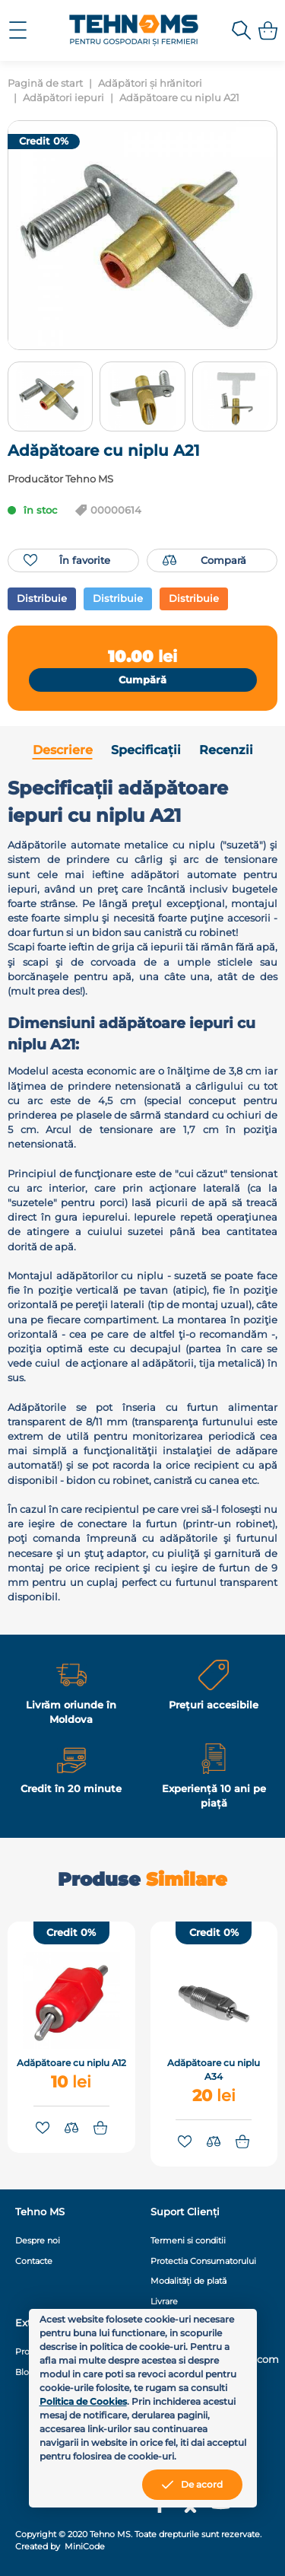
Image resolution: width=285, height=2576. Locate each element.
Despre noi (37, 2240)
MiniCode (83, 2546)
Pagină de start (45, 83)
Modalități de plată (188, 2280)
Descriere (63, 750)
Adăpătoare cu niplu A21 (179, 97)
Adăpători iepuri (63, 97)
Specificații (146, 750)
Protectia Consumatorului (203, 2261)
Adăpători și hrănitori (150, 83)
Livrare (164, 2301)
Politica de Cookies (83, 2401)
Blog (25, 2372)
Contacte (33, 2261)
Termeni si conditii (188, 2240)
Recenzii (226, 750)
